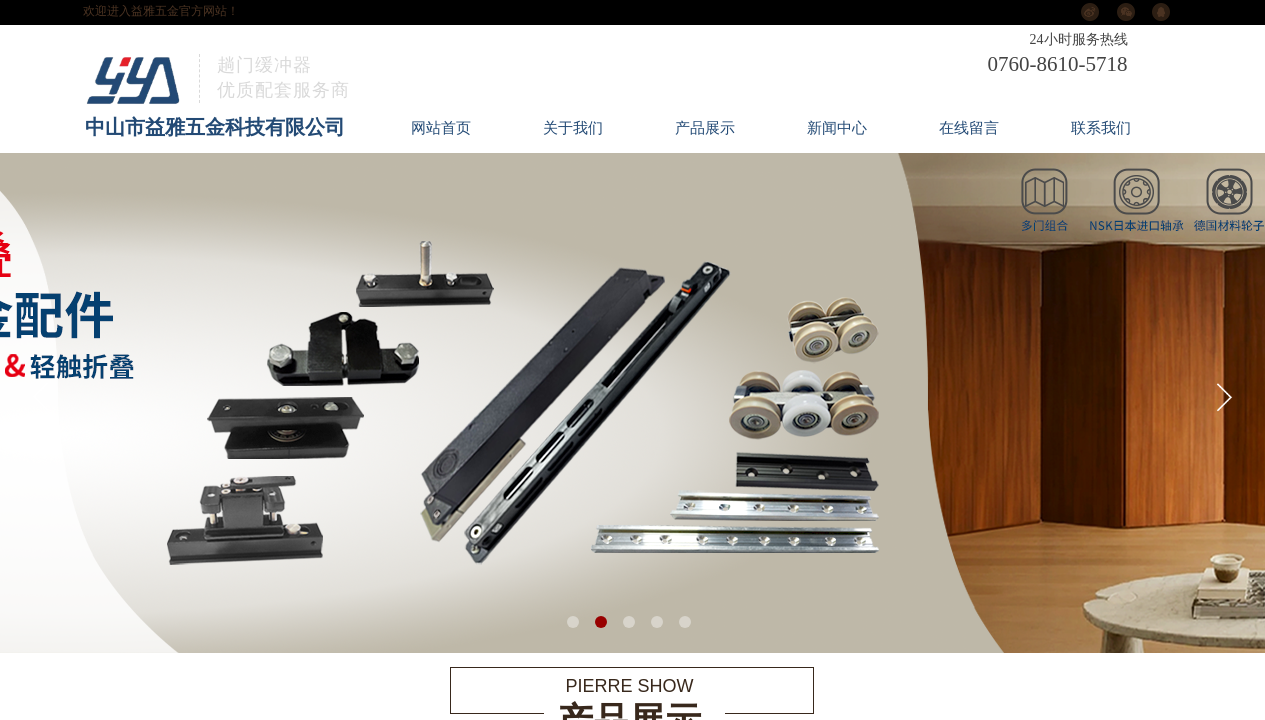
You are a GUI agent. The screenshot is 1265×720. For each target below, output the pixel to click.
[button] (573, 622)
